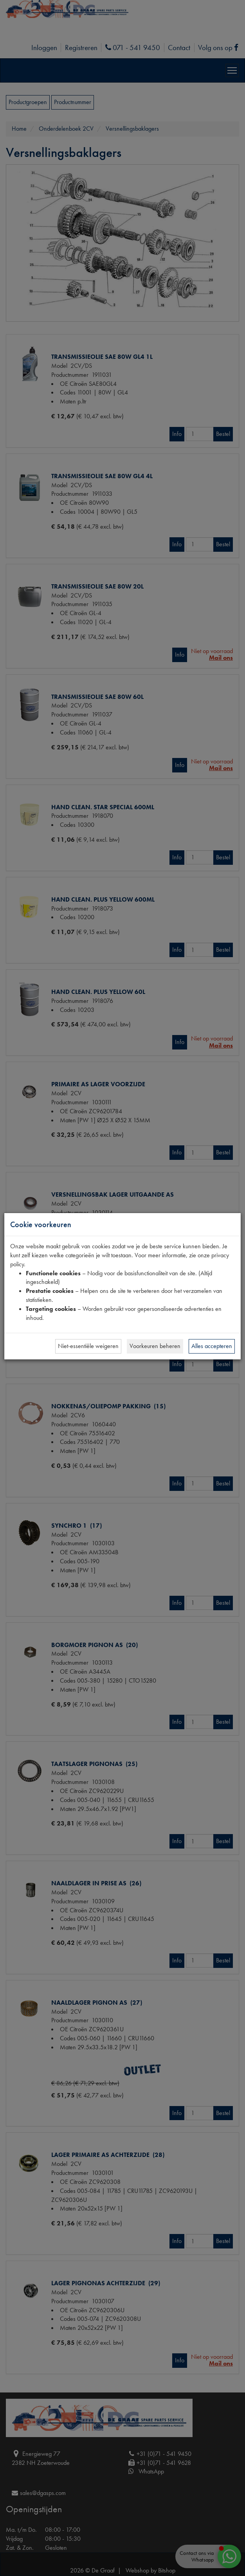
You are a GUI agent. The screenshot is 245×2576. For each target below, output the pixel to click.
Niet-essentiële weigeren (88, 1346)
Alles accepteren (211, 1346)
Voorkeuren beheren (155, 1346)
